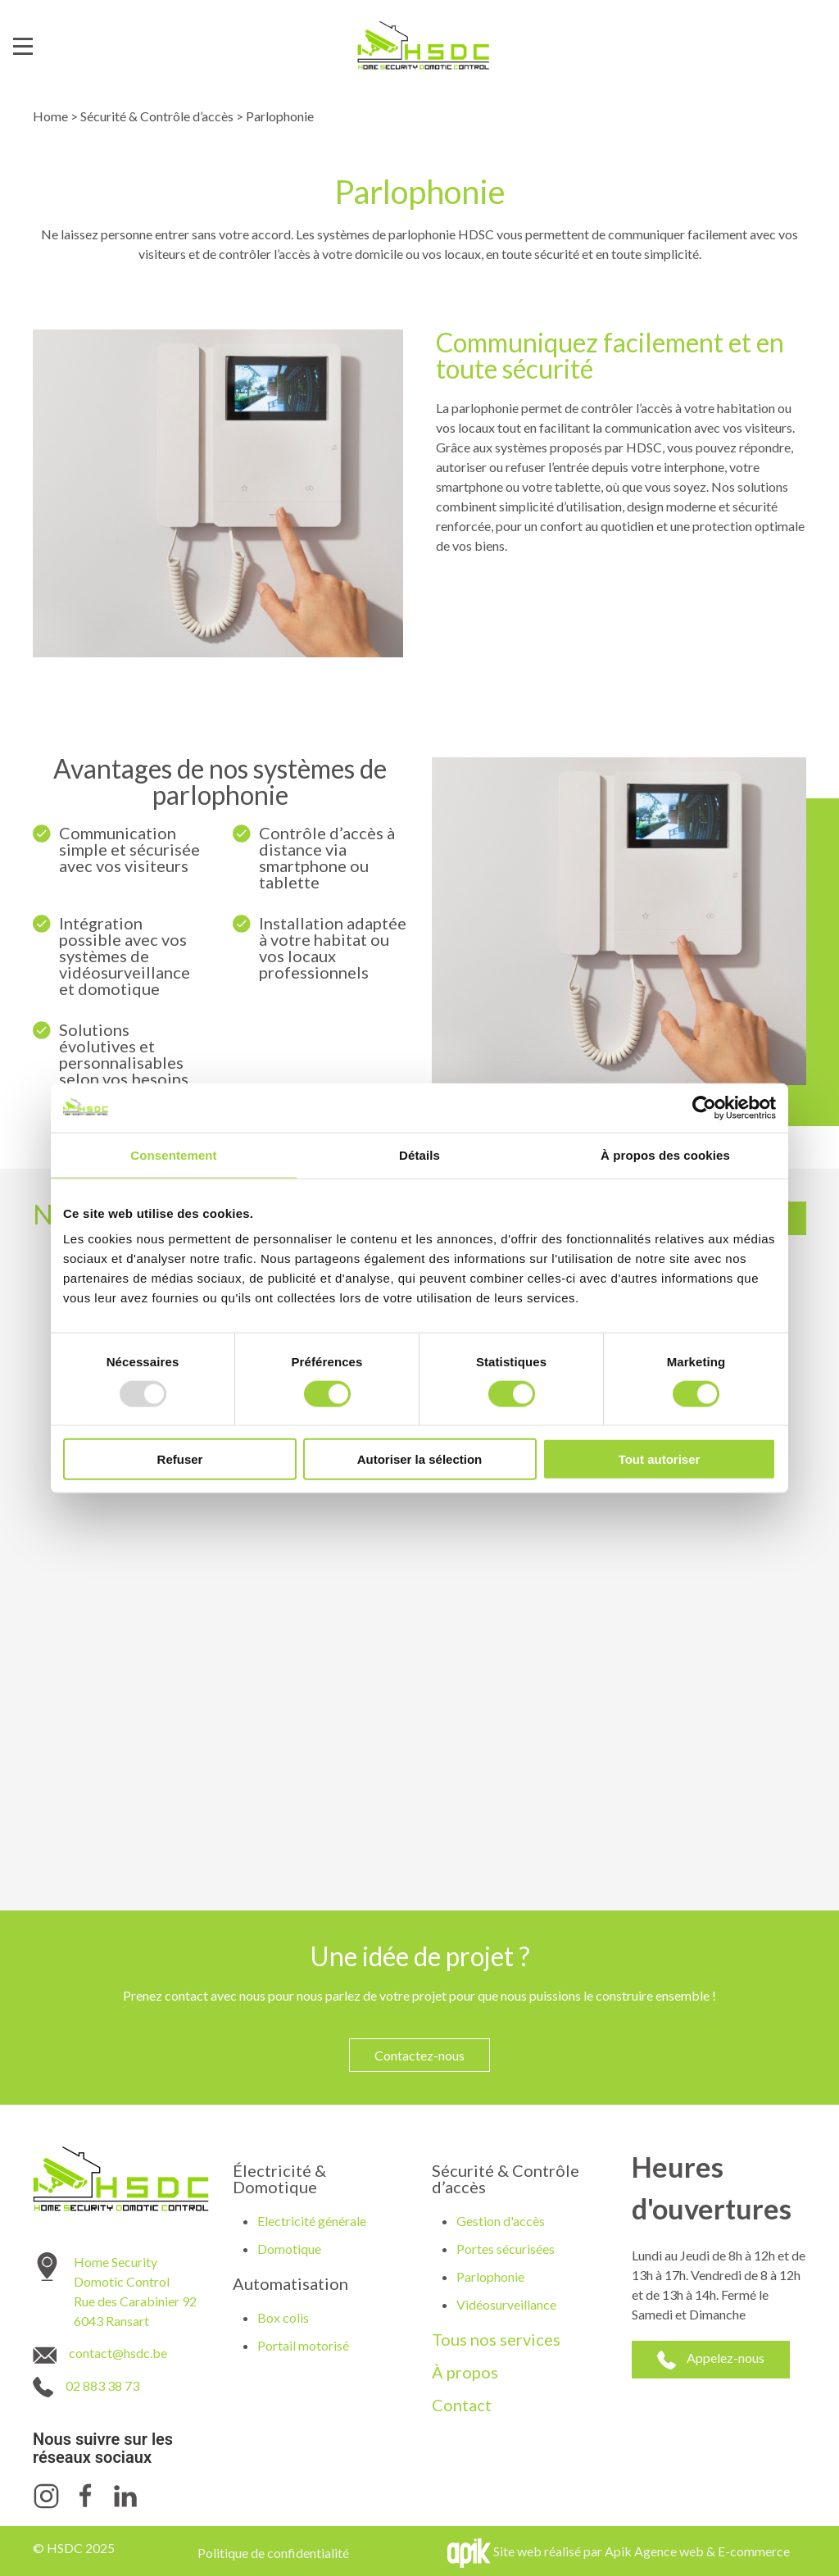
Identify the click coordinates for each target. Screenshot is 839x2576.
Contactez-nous (419, 2055)
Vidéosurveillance (506, 2304)
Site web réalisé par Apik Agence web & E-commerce (641, 2551)
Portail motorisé (303, 2345)
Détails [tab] (419, 1154)
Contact (462, 2405)
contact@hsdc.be (118, 2352)
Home (50, 116)
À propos (465, 2372)
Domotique (289, 2248)
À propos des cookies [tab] (665, 1154)
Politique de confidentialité (273, 2552)
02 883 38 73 (102, 2385)
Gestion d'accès (500, 2220)
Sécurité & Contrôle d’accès (157, 116)
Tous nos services (496, 2339)
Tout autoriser (660, 1459)
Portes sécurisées (505, 2248)
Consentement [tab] (173, 1154)
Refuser (180, 1459)
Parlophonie (490, 2276)
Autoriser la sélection (420, 1459)
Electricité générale (311, 2220)
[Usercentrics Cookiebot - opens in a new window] (704, 1107)
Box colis (283, 2317)
